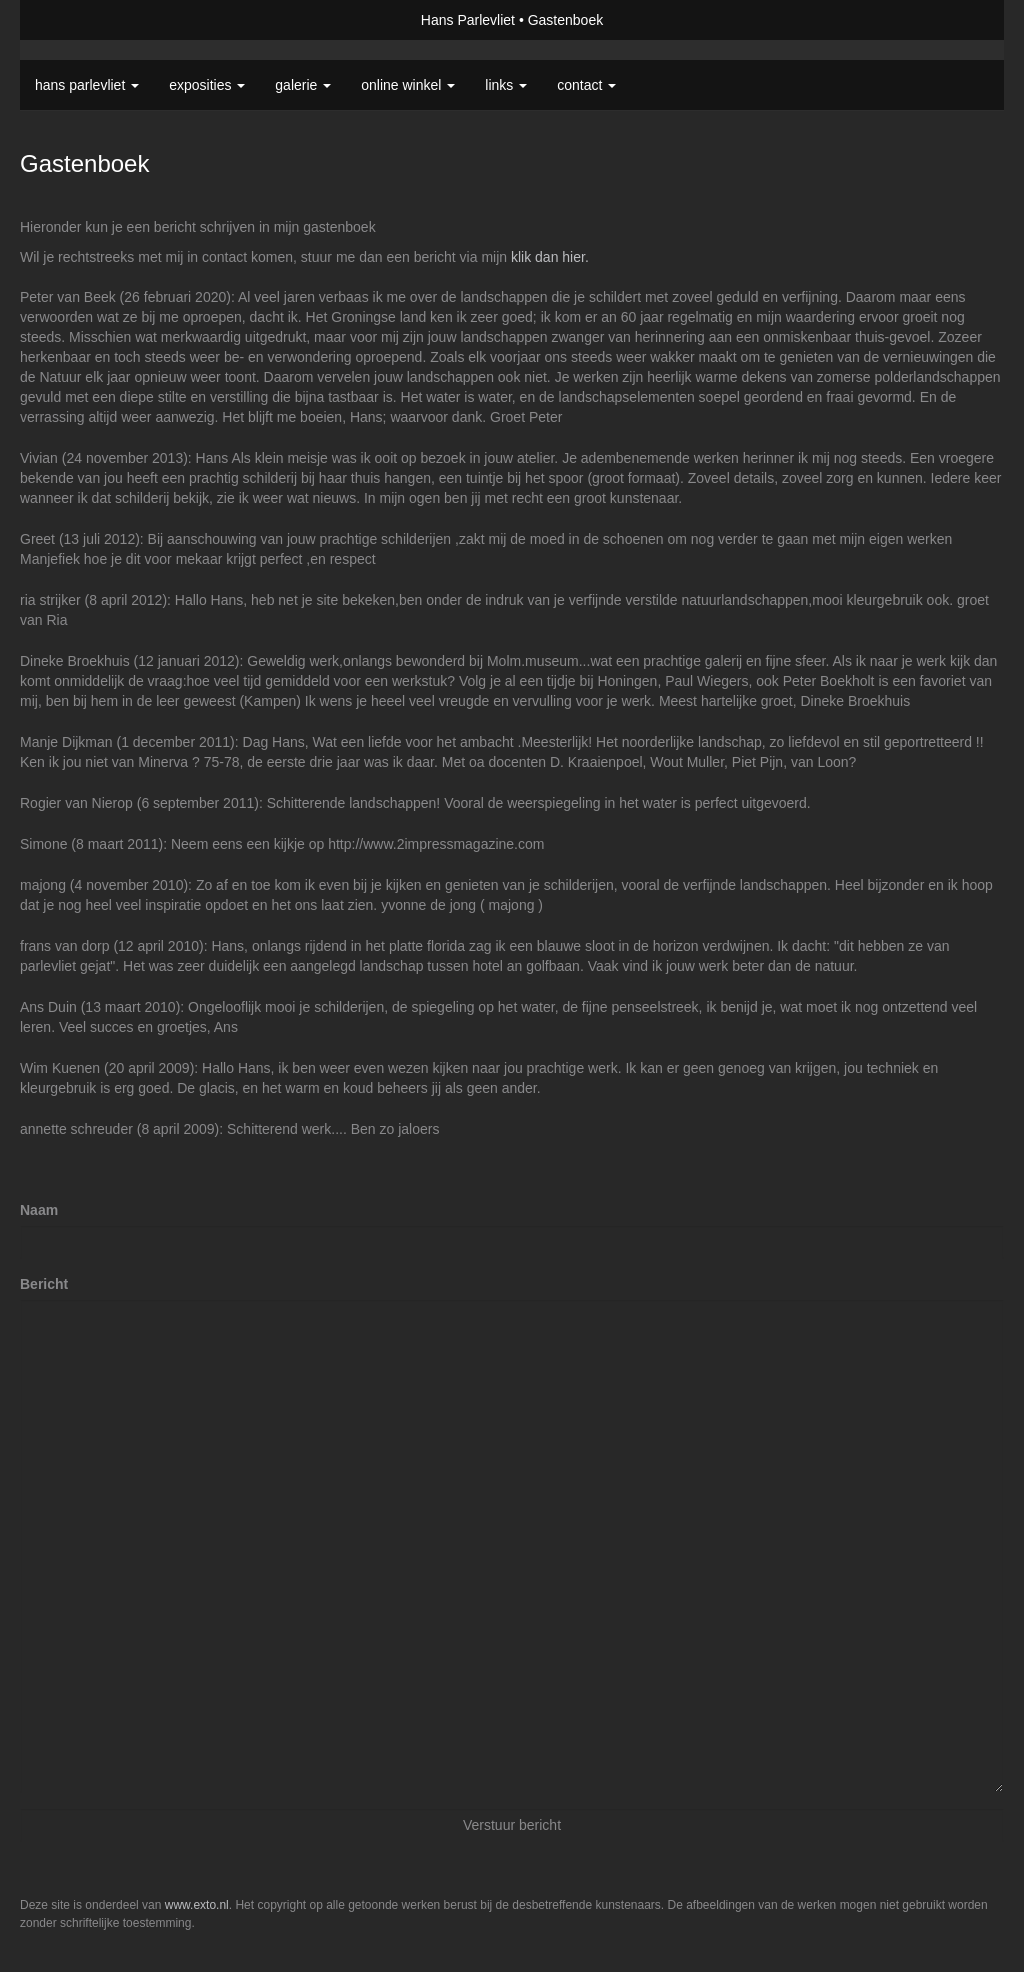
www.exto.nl (197, 1905)
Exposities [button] (207, 85)
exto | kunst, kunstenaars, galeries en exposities (76, 20)
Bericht (44, 1284)
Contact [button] (586, 85)
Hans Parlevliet (468, 20)
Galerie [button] (303, 85)
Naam (39, 1210)
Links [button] (506, 85)
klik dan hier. (550, 257)
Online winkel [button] (408, 85)
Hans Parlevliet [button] (87, 85)
